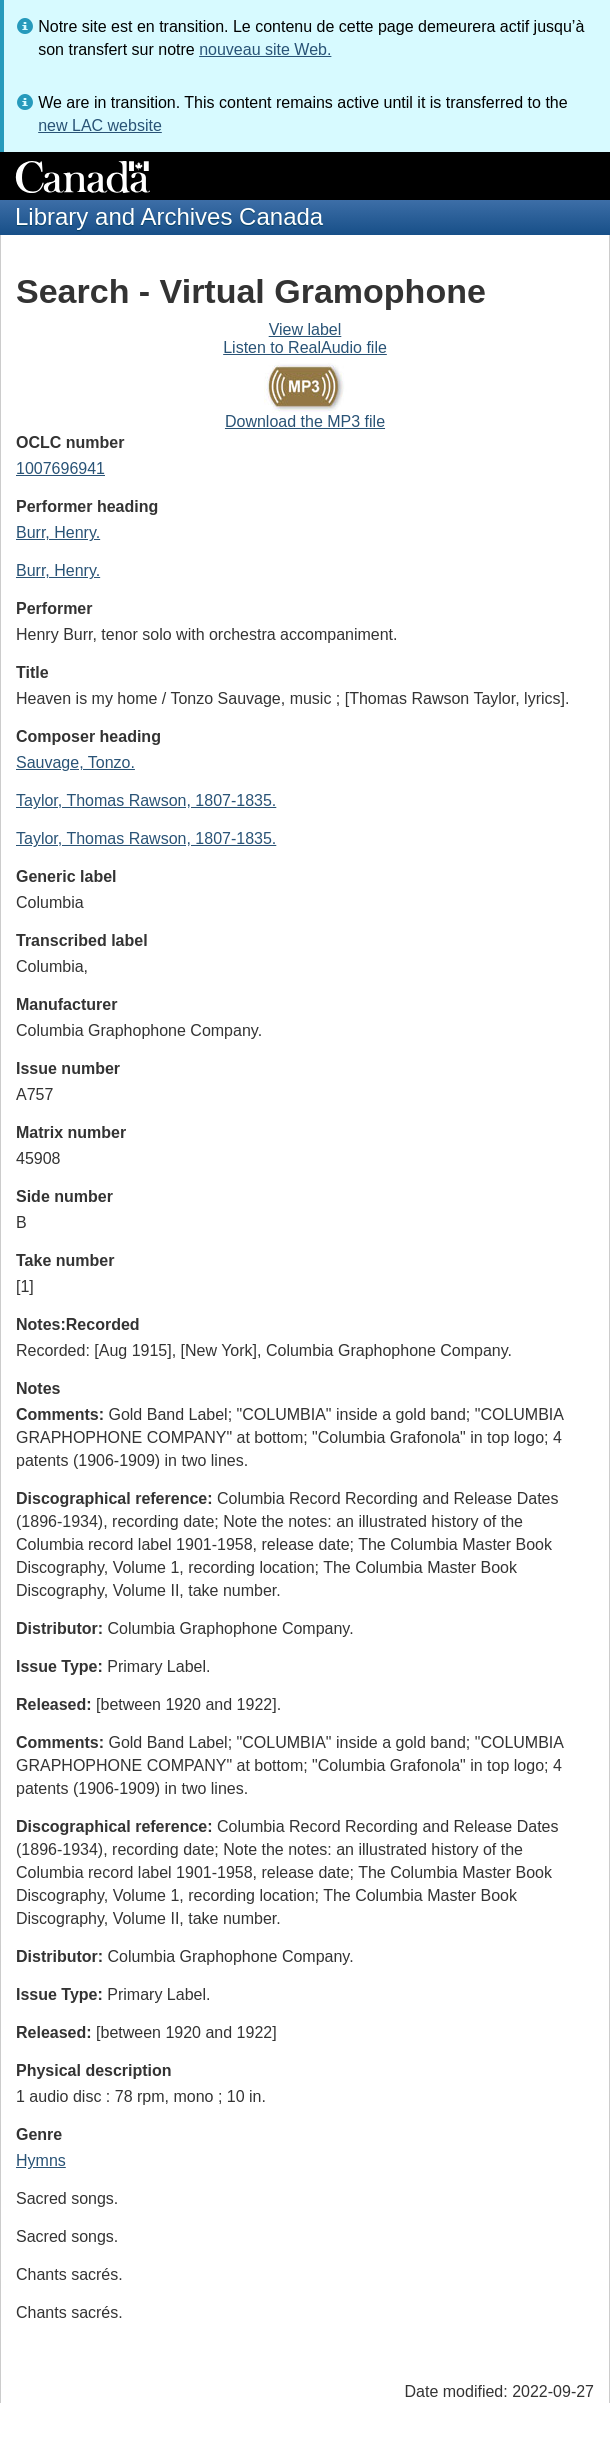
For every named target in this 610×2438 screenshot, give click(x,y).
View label (305, 329)
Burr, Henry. (58, 532)
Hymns (41, 2160)
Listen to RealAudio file (305, 347)
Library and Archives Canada (169, 216)
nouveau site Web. (265, 49)
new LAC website (100, 125)
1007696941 (60, 468)
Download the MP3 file (305, 421)
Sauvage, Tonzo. (75, 762)
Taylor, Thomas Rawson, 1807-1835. (146, 800)
